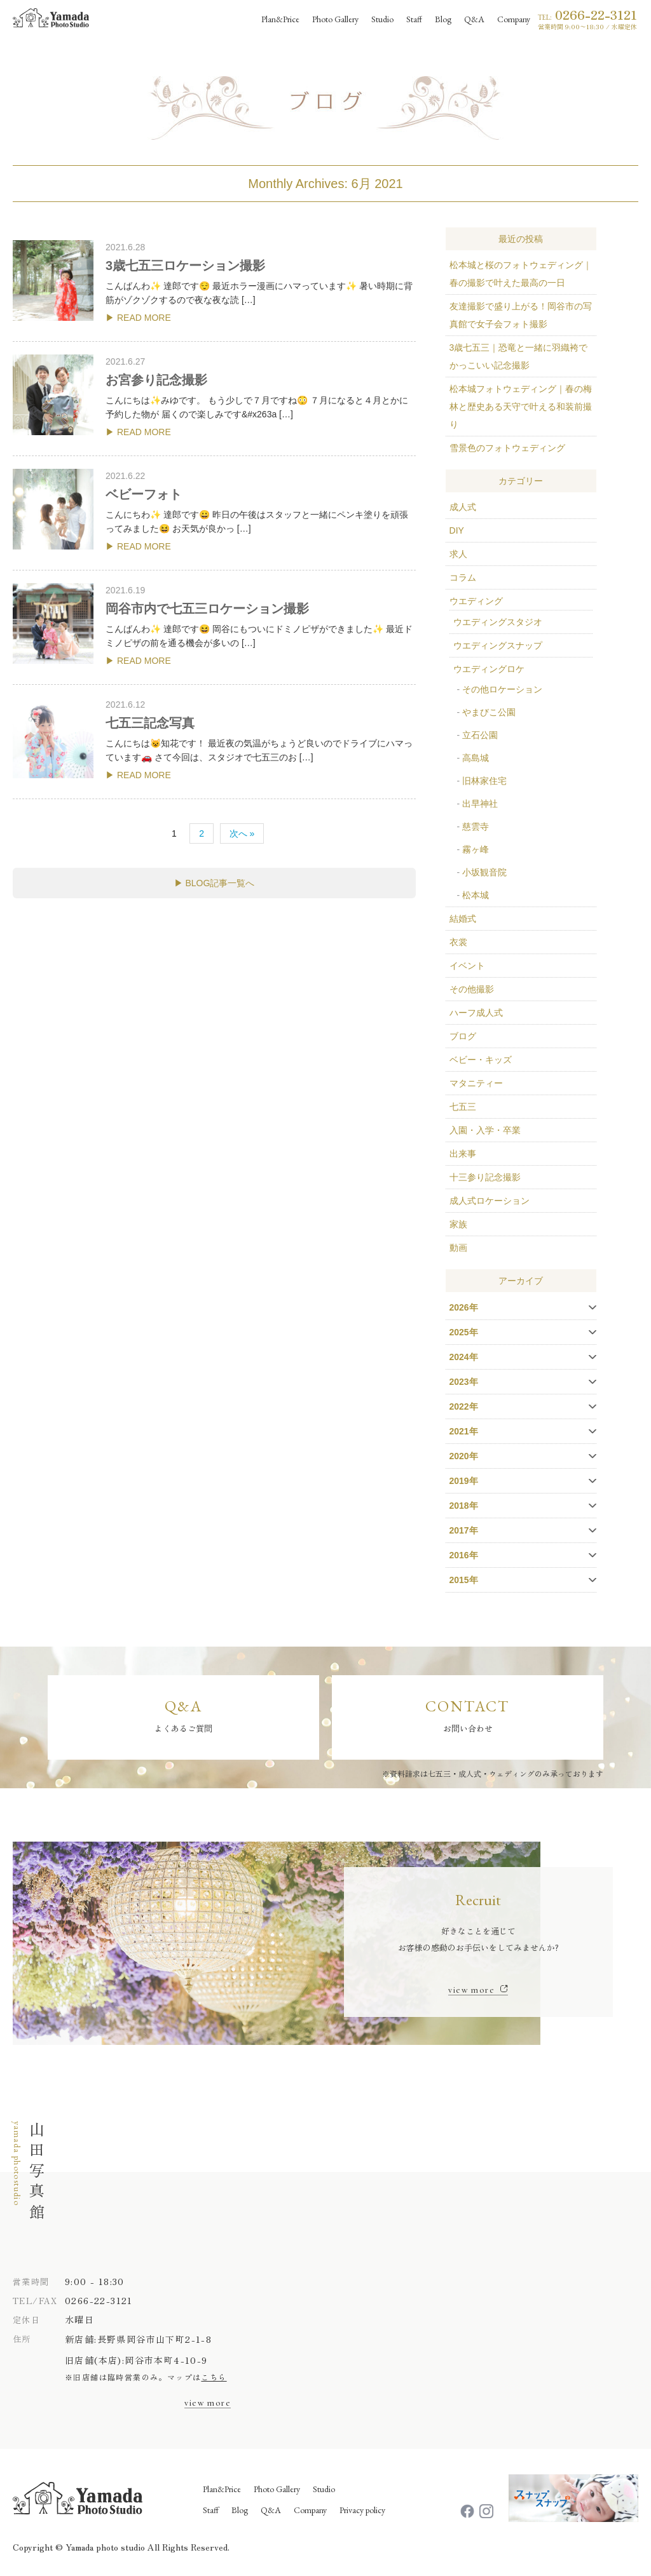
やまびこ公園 (489, 712)
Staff (211, 2511)
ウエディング (476, 601)
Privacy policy (362, 2511)
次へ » (242, 833)
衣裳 (458, 942)
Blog (239, 2511)
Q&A (271, 2511)
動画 (458, 1248)
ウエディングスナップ (497, 645)
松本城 (475, 895)
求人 (458, 554)
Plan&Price (222, 2490)
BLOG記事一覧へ (219, 883)
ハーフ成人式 (476, 1013)
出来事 (462, 1154)
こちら (213, 2378)
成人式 (462, 507)
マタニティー (476, 1083)
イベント (467, 966)
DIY (456, 530)
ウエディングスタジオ (497, 622)
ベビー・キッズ (480, 1060)
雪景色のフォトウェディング (507, 448)
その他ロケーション (502, 689)
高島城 (475, 758)
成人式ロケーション (489, 1201)
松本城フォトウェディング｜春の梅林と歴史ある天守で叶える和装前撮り (520, 406)
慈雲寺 (475, 826)
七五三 (462, 1107)
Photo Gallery (277, 2490)
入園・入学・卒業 (485, 1130)
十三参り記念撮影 (485, 1177)
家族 (458, 1224)
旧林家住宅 (484, 781)
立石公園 (480, 735)
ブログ (462, 1036)
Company (310, 2511)
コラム (462, 577)
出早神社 (480, 804)
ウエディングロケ (488, 669)
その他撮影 (471, 989)
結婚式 (462, 919)
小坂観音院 (484, 872)
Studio (324, 2490)
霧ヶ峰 (475, 849)
